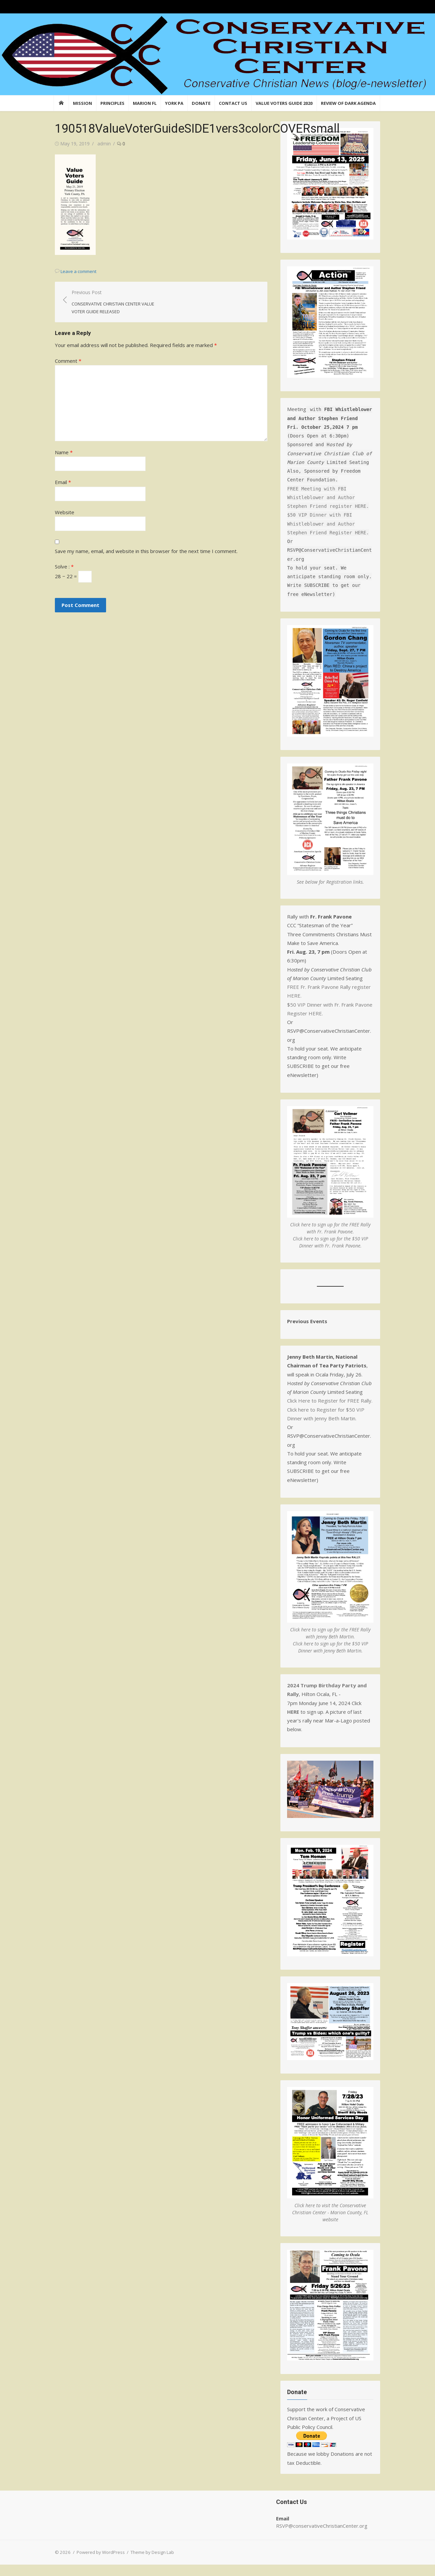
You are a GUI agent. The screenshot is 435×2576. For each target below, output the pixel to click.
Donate (201, 103)
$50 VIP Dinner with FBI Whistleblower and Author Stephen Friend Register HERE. (328, 526)
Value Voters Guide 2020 (284, 103)
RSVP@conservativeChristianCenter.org (322, 2537)
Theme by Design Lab (151, 2564)
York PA (174, 103)
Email (62, 482)
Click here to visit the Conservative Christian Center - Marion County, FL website (331, 2223)
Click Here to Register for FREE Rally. (330, 1406)
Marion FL (145, 103)
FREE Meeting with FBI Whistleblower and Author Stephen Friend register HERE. (328, 499)
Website (63, 512)
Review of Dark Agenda (348, 103)
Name (62, 452)
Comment (67, 360)
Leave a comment (77, 271)
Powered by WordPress (99, 2564)
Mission (82, 103)
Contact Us (233, 103)
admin (102, 143)
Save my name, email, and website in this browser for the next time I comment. (145, 551)
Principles (112, 103)
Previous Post (112, 302)
